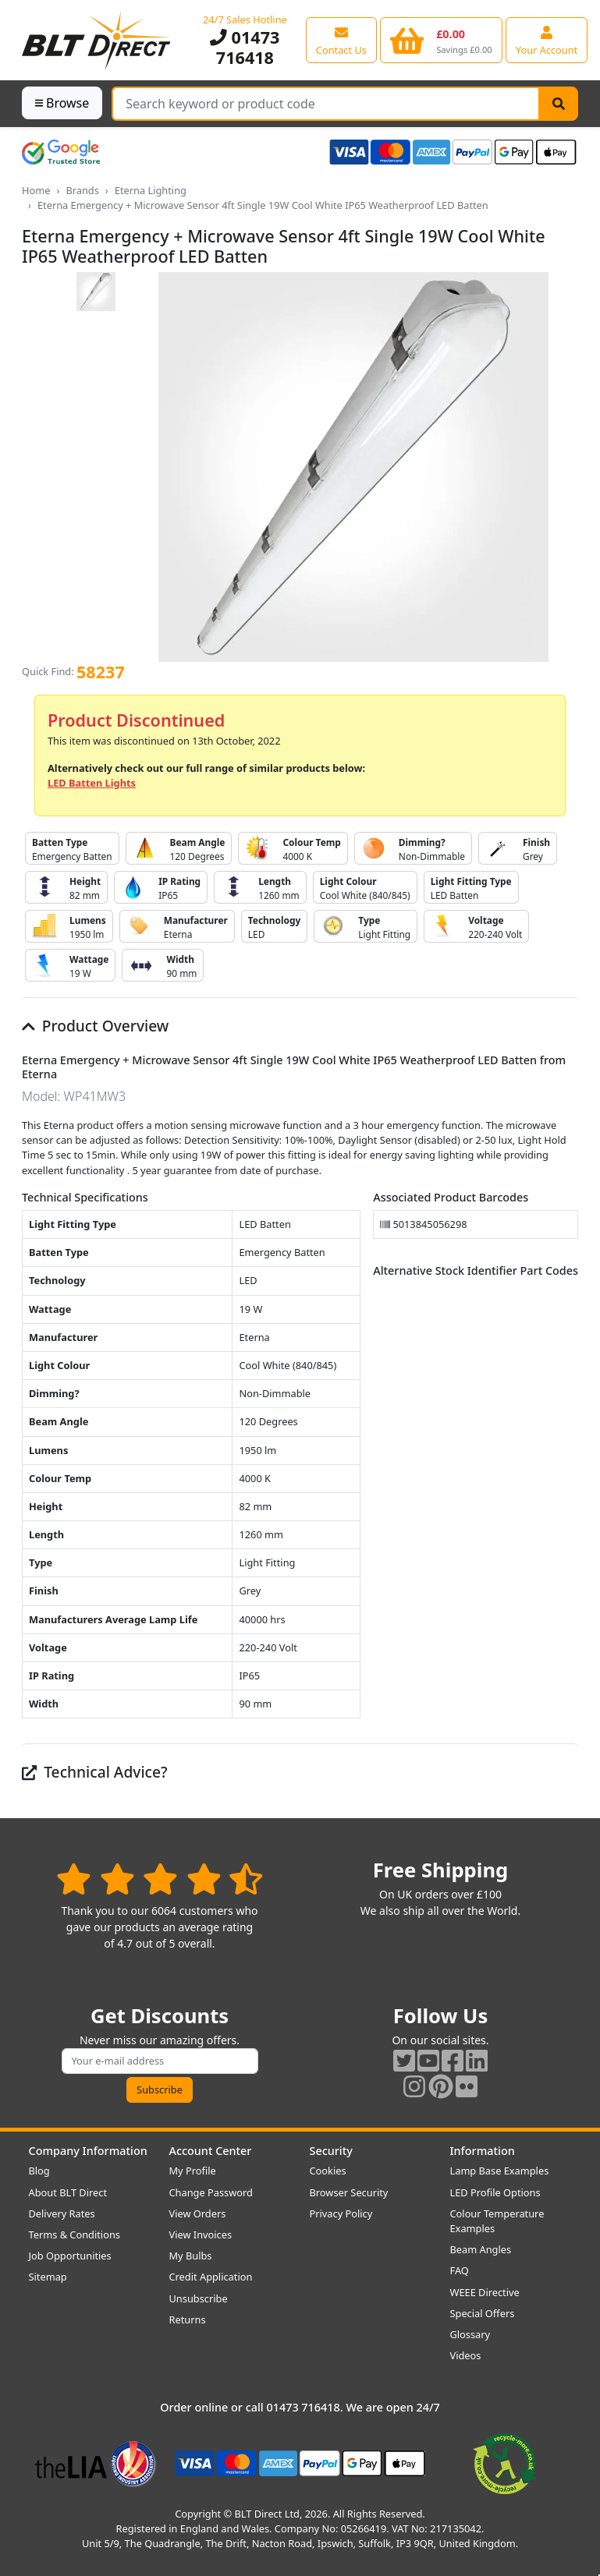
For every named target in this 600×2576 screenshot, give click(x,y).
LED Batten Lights (92, 783)
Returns (187, 2319)
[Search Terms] (326, 104)
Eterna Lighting (150, 190)
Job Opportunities (70, 2256)
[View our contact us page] (341, 39)
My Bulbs (190, 2256)
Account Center (210, 2150)
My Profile (192, 2171)
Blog (39, 2171)
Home (36, 190)
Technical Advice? (95, 1771)
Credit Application (211, 2277)
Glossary (470, 2334)
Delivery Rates (62, 2213)
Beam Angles (481, 2249)
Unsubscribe (198, 2298)
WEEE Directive (485, 2292)
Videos (465, 2355)
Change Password (211, 2192)
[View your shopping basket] (441, 39)
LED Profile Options (495, 2192)
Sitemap (48, 2277)
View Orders (197, 2213)
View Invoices (201, 2234)
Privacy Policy (341, 2213)
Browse (62, 102)
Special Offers (482, 2313)
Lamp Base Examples (499, 2171)
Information (482, 2150)
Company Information (88, 2150)
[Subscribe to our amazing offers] (160, 2061)
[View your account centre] (547, 39)
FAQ (459, 2270)
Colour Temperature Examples (497, 2220)
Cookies (328, 2171)
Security (331, 2150)
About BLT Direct (68, 2192)
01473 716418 (244, 47)
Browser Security (349, 2192)
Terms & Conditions (74, 2234)
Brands (82, 190)
